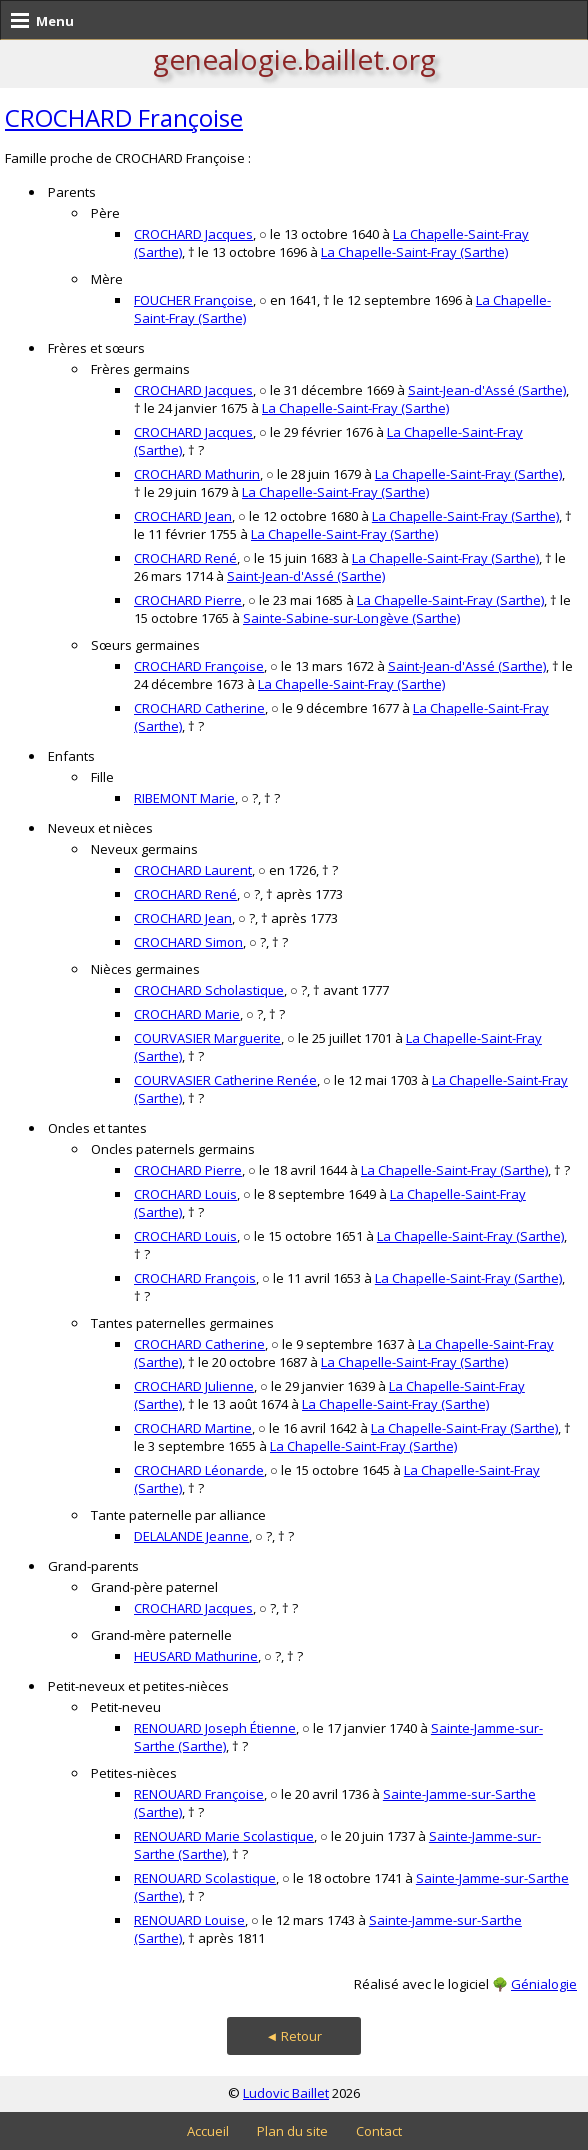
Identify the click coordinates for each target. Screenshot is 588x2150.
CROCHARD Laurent (193, 870)
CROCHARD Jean (183, 516)
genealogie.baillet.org (294, 59)
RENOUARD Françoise (199, 1794)
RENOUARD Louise (189, 1920)
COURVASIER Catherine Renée (225, 1080)
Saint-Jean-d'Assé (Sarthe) (487, 390)
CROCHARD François (195, 1278)
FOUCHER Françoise (193, 300)
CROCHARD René (185, 558)
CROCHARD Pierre (188, 600)
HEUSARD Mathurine (196, 1656)
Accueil (208, 2131)
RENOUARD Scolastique (205, 1878)
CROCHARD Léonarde (199, 1470)
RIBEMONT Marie (184, 798)
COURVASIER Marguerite (207, 1038)
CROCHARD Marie (187, 1014)
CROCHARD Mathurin (197, 474)
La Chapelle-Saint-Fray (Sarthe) (414, 252)
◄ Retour (294, 2036)
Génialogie (544, 1984)
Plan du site (292, 2131)
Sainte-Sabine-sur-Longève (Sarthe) (351, 618)
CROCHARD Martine (193, 1428)
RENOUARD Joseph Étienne (215, 1728)
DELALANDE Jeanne (191, 1536)
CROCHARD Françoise (124, 117)
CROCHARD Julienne (194, 1386)
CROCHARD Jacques (193, 234)
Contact (379, 2131)
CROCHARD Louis (185, 1194)
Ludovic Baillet (286, 2093)
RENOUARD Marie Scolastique (224, 1836)
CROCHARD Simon (188, 942)
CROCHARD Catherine (199, 708)
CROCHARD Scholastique (209, 990)
